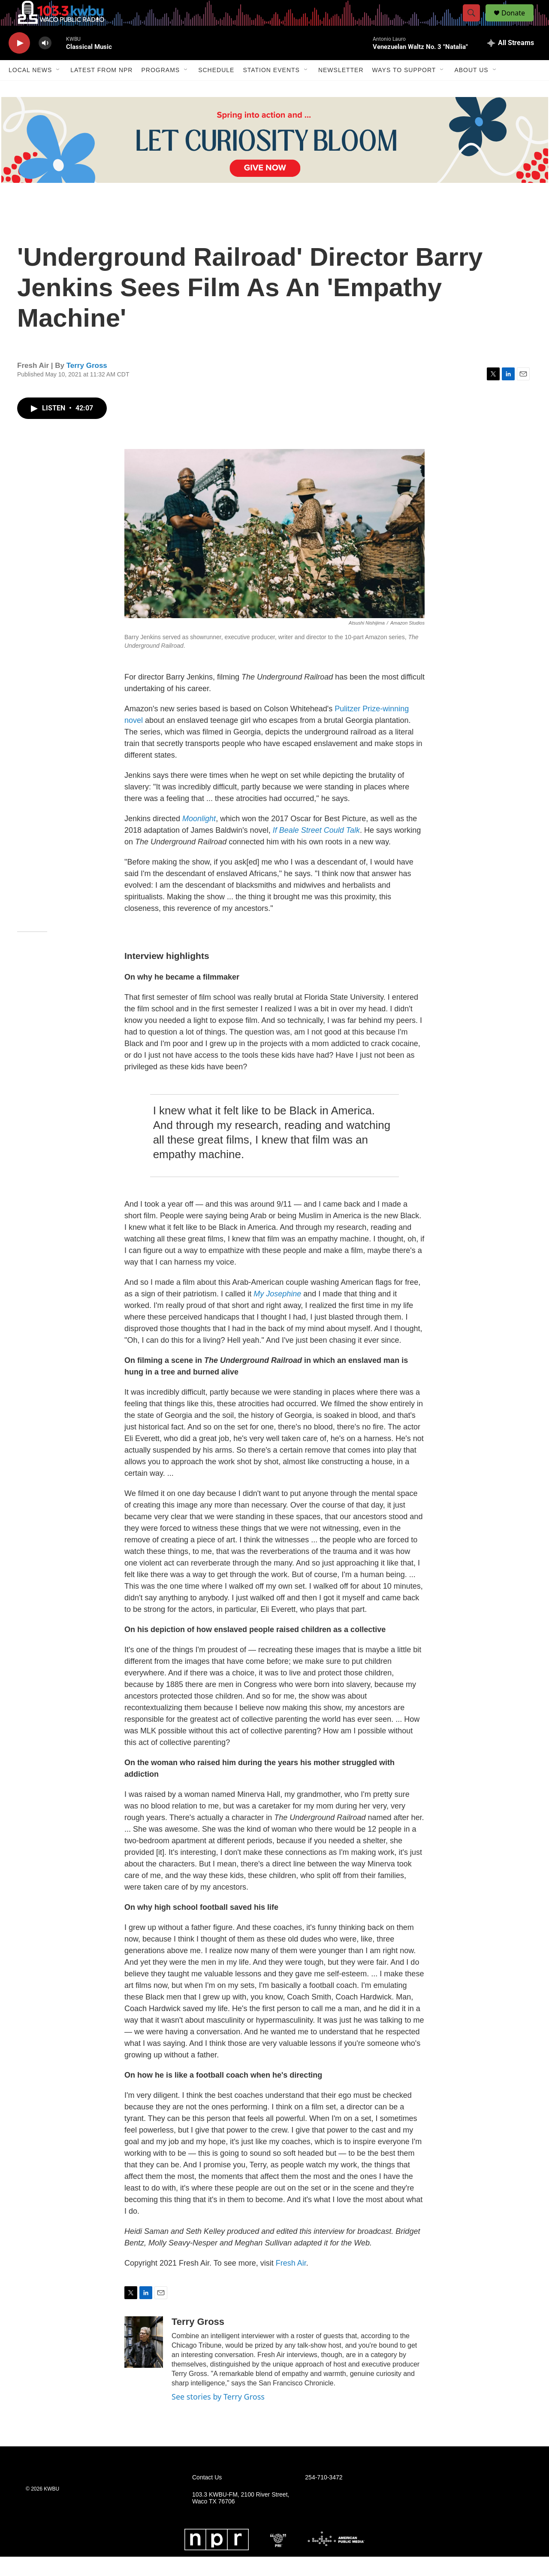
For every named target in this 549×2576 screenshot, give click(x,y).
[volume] (45, 62)
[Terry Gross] (143, 2361)
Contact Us (207, 2497)
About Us (471, 89)
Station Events (271, 89)
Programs (160, 89)
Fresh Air (291, 2282)
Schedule (216, 89)
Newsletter (341, 89)
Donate (518, 22)
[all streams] (510, 62)
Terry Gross (86, 385)
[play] (19, 62)
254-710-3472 (323, 2497)
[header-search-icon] (475, 22)
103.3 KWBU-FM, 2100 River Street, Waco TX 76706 (240, 2517)
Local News (30, 89)
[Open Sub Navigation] (58, 89)
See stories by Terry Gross (218, 2416)
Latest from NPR (101, 89)
